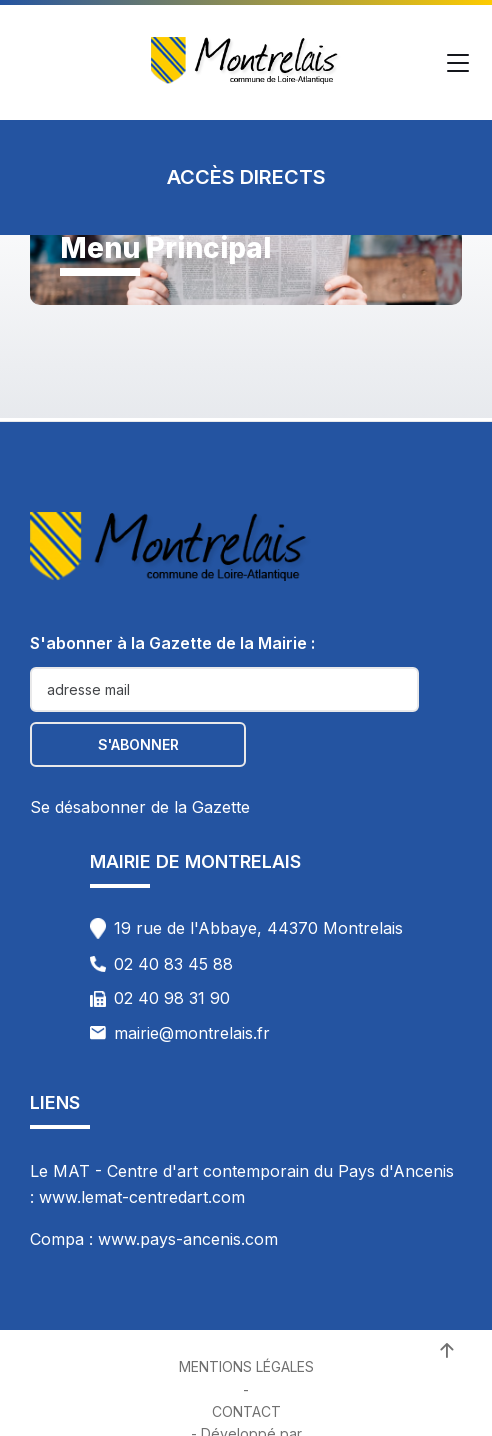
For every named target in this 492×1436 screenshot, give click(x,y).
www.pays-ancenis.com (188, 1239)
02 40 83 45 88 (173, 964)
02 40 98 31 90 (172, 998)
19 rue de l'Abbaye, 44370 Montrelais (258, 928)
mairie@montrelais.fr (192, 1033)
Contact (246, 1411)
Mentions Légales (246, 1366)
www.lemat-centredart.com (142, 1197)
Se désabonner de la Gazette (140, 807)
